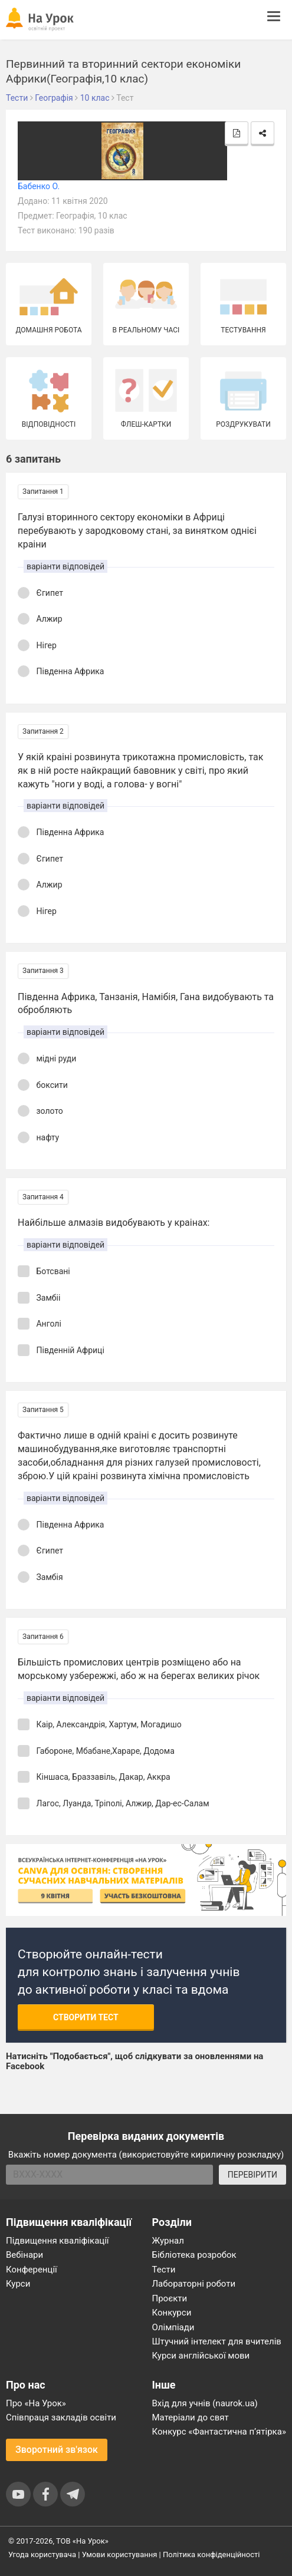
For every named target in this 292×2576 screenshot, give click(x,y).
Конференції (31, 2269)
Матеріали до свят (190, 2417)
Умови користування (120, 2554)
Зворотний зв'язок (56, 2449)
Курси (18, 2283)
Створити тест (86, 2017)
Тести (164, 2269)
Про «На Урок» (36, 2403)
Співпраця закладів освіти (61, 2417)
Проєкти (170, 2298)
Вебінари (24, 2255)
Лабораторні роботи (194, 2283)
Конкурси (172, 2312)
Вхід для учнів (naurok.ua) (205, 2403)
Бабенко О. (39, 186)
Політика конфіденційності (211, 2554)
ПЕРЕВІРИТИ (252, 2174)
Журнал (168, 2240)
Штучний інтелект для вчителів (216, 2341)
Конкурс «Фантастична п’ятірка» (219, 2431)
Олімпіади (173, 2327)
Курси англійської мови (201, 2355)
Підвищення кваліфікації (57, 2240)
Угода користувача (42, 2554)
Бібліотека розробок (194, 2255)
